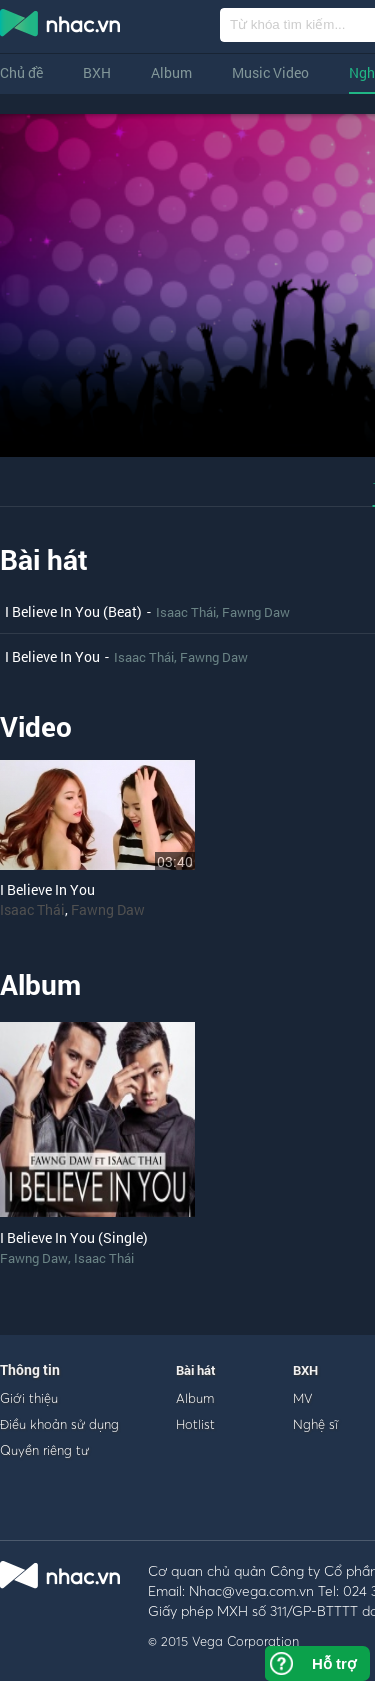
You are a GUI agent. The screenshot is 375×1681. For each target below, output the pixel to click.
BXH (97, 72)
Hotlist (195, 1424)
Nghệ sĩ (315, 1424)
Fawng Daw (256, 612)
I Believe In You (52, 656)
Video (36, 726)
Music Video (270, 72)
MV (303, 1398)
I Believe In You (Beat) (73, 611)
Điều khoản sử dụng (59, 1424)
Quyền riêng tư (44, 1450)
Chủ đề (21, 72)
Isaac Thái (186, 612)
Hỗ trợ (334, 1663)
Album (171, 72)
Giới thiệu (29, 1398)
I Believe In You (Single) (74, 1237)
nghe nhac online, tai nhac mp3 (61, 27)
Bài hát (44, 559)
